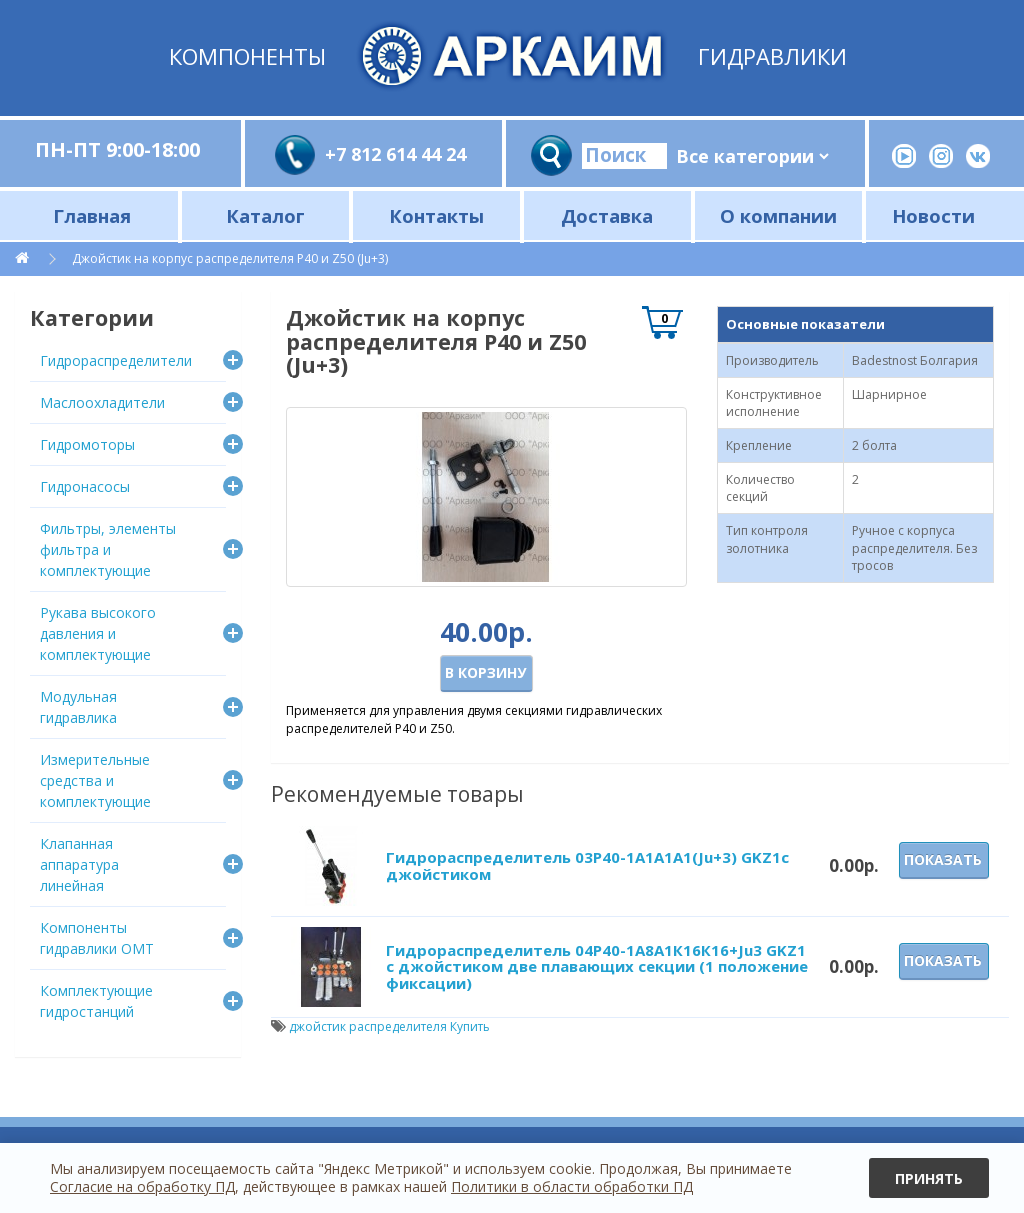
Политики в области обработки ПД (572, 1186)
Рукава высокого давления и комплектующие (98, 633)
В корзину (485, 672)
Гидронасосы (85, 486)
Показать (943, 859)
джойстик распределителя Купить (389, 1026)
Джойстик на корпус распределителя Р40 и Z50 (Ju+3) (230, 258)
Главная (92, 215)
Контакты (436, 215)
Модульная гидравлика (78, 707)
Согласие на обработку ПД (142, 1186)
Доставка (607, 215)
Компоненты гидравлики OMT (97, 938)
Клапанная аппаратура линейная (79, 864)
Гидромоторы (87, 444)
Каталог (265, 215)
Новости (933, 215)
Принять (929, 1178)
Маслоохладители (102, 402)
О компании (778, 215)
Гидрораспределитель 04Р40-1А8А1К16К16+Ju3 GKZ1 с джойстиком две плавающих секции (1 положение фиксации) (597, 966)
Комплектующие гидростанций (96, 1001)
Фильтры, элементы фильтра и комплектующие (108, 549)
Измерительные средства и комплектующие (95, 780)
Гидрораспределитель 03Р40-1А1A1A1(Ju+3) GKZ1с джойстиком (587, 865)
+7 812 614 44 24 (395, 154)
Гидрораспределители (116, 360)
